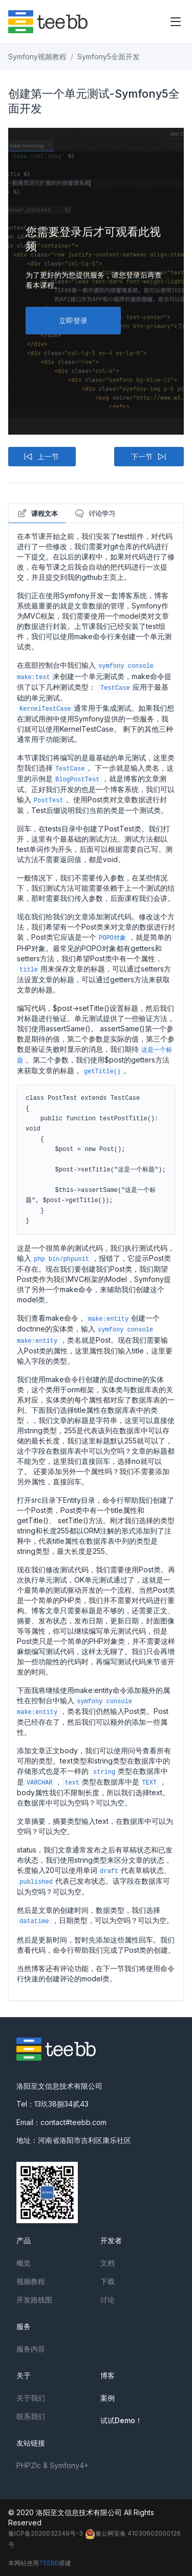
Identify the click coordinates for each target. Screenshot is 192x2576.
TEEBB (49, 2563)
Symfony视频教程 (37, 56)
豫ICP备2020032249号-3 (45, 2533)
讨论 (107, 2299)
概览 (23, 2262)
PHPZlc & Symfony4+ (52, 2465)
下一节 (149, 456)
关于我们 (30, 2397)
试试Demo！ (121, 2420)
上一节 (41, 456)
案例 (107, 2397)
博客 (107, 2375)
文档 (107, 2262)
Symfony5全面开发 (108, 56)
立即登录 (73, 320)
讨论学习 (94, 513)
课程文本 (37, 513)
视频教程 (30, 2281)
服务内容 (30, 2348)
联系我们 (30, 2416)
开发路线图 (34, 2299)
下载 (107, 2281)
